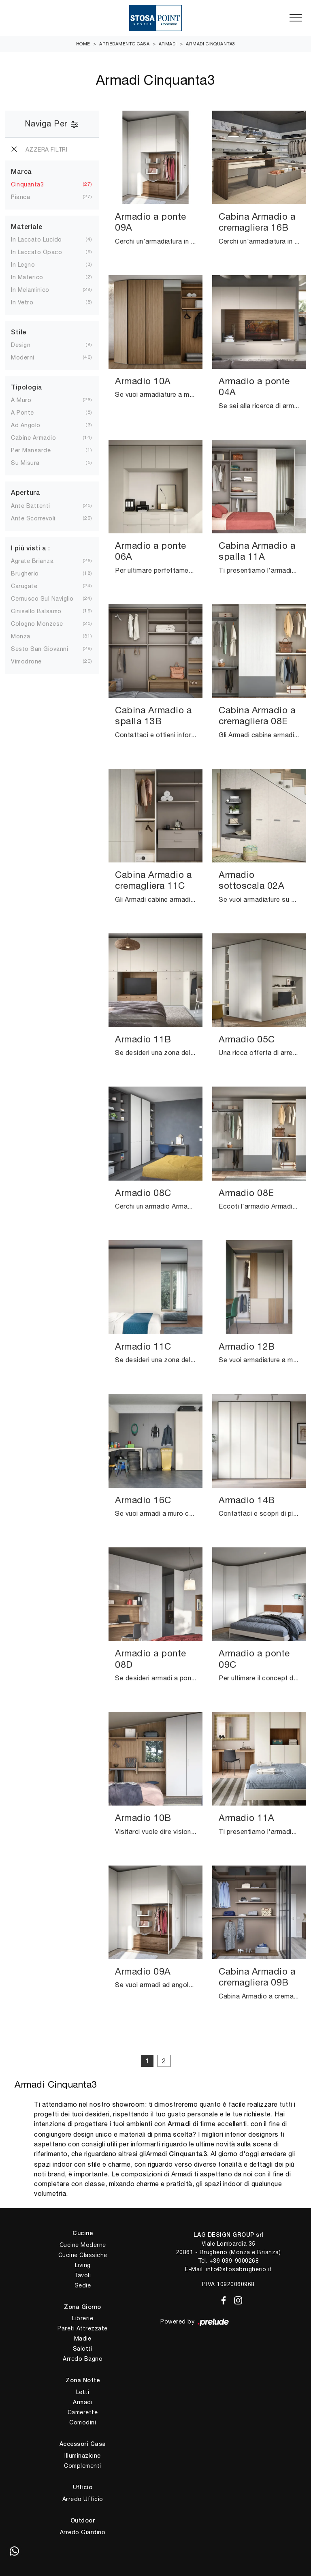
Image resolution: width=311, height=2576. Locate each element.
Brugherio (25, 573)
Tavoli (83, 2275)
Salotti (83, 2348)
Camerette (83, 2412)
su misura (25, 463)
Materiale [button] (27, 227)
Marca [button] (21, 172)
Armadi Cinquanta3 (210, 43)
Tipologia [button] (27, 388)
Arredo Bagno (82, 2359)
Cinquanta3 (27, 184)
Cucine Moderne (83, 2245)
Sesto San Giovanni (39, 649)
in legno (23, 264)
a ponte (22, 412)
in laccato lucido (36, 239)
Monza (20, 636)
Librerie (82, 2318)
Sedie (83, 2285)
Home (83, 43)
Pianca (20, 197)
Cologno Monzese (37, 623)
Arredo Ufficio (82, 2499)
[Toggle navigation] (296, 18)
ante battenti (30, 506)
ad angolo (25, 425)
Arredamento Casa (124, 43)
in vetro (22, 302)
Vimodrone (26, 661)
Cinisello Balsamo (36, 611)
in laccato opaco (36, 252)
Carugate (24, 586)
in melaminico (30, 290)
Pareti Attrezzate (83, 2328)
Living (83, 2265)
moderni (22, 357)
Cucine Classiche (82, 2255)
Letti (82, 2392)
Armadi (168, 43)
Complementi (82, 2466)
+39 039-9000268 (234, 2260)
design (20, 345)
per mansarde (31, 450)
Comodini (82, 2422)
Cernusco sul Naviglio (42, 598)
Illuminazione (82, 2455)
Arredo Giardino (83, 2532)
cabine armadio (33, 437)
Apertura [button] (25, 493)
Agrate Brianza (32, 561)
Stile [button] (18, 333)
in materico (27, 277)
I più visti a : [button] (30, 549)
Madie (83, 2338)
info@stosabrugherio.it (239, 2269)
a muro (21, 400)
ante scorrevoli (33, 518)
